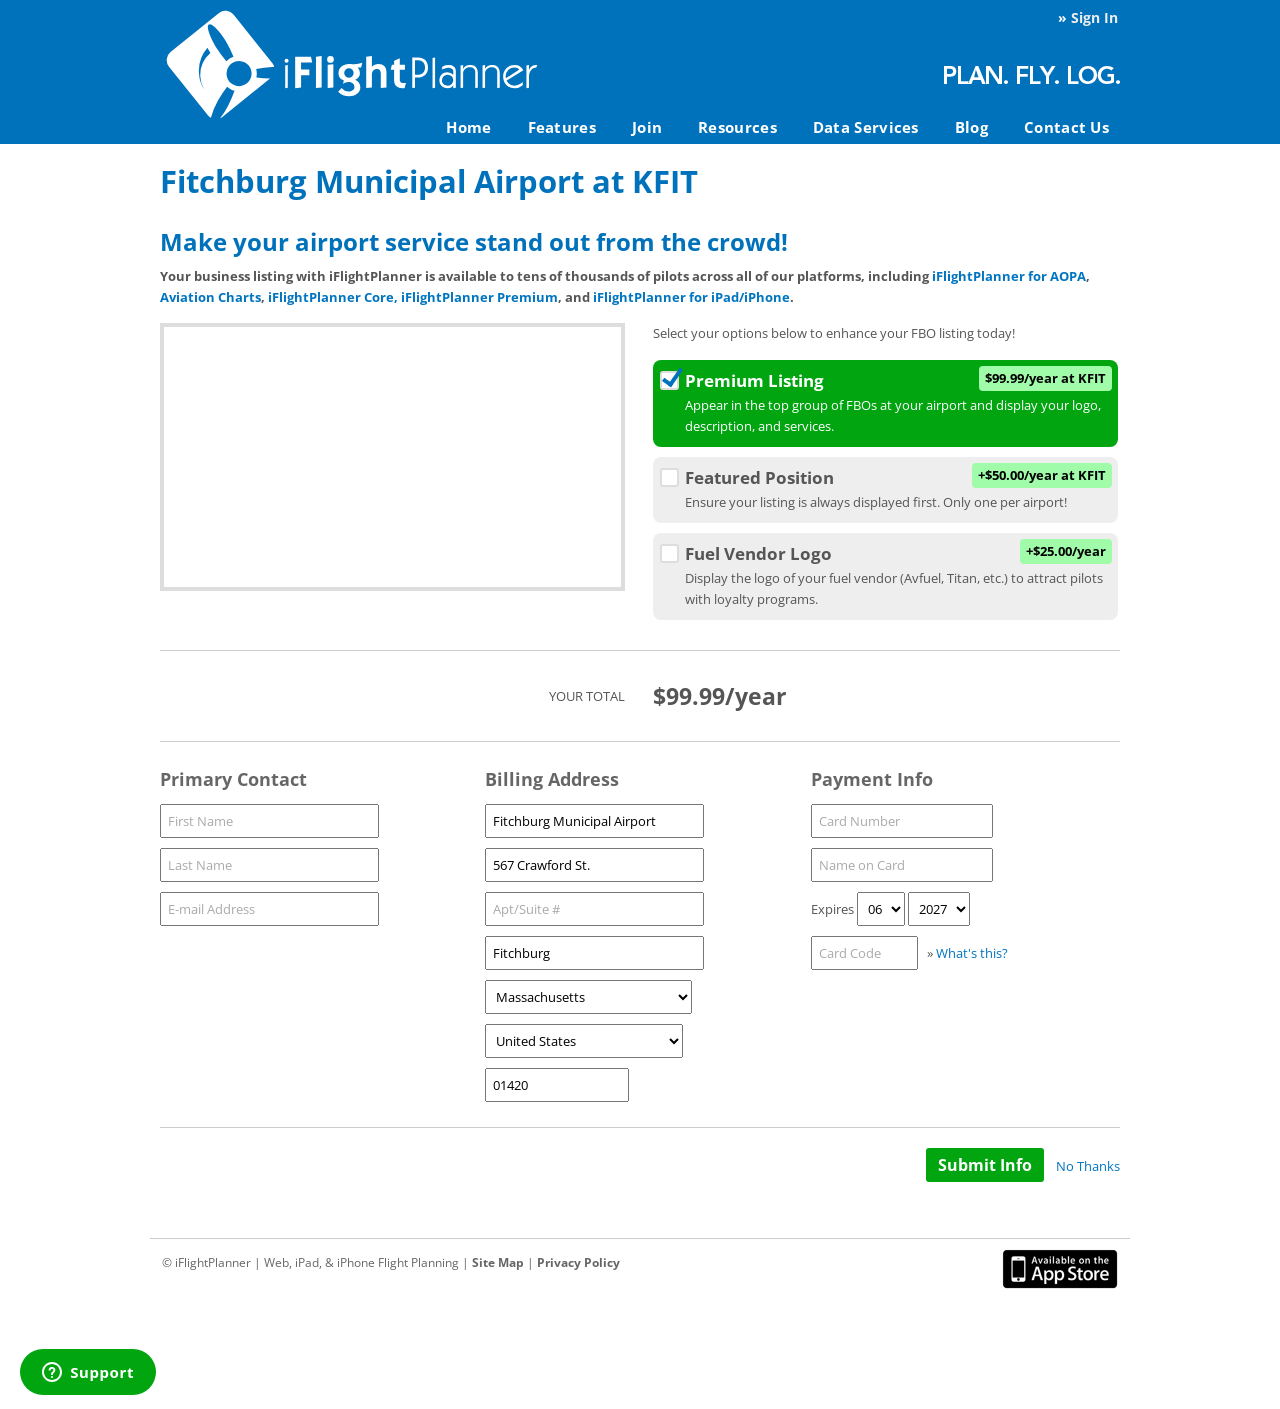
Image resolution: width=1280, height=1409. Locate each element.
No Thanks (1088, 1166)
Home (468, 127)
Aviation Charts (210, 297)
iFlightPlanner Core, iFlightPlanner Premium (413, 297)
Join (647, 127)
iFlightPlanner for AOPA (1009, 276)
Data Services (866, 127)
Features (562, 127)
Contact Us (1066, 127)
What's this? (972, 953)
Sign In (1094, 17)
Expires (832, 909)
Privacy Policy (578, 1262)
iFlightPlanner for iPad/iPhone (691, 297)
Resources (737, 127)
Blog (971, 127)
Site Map (498, 1262)
